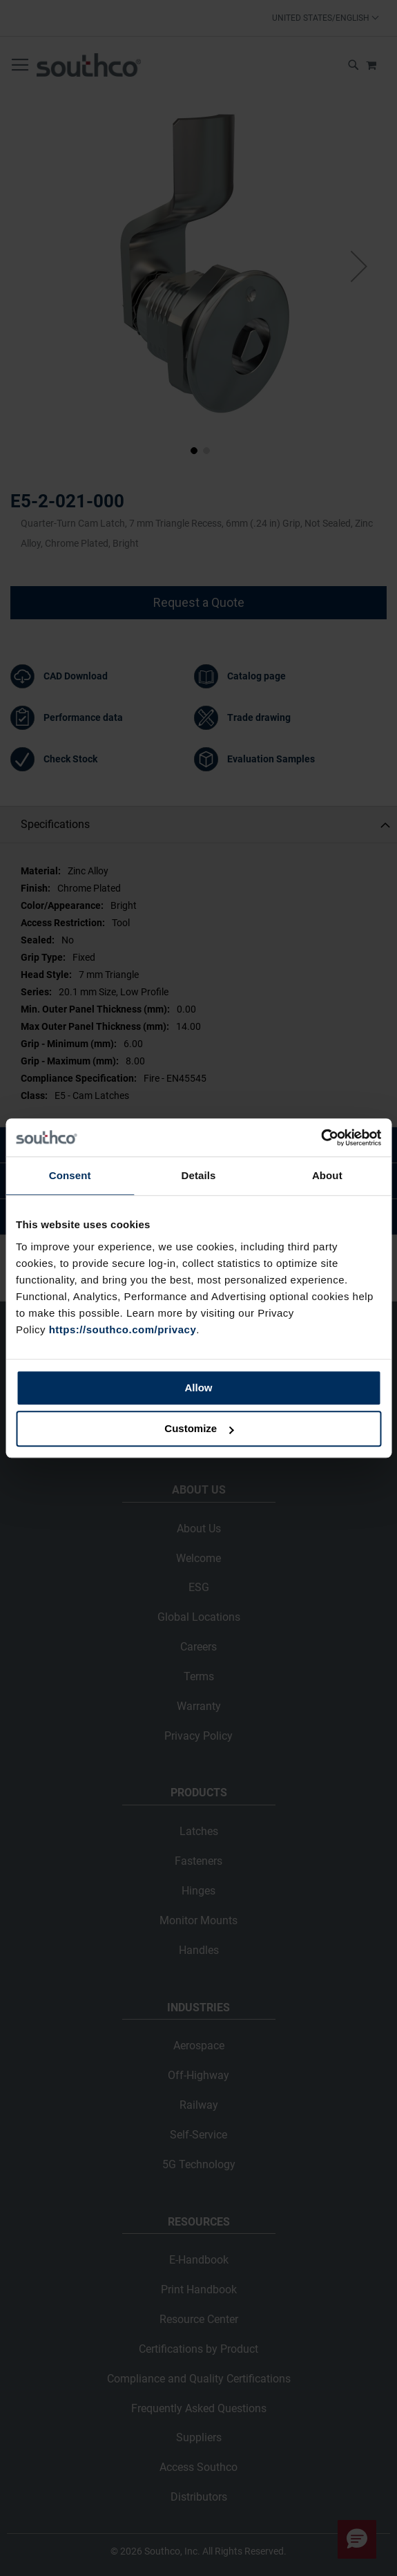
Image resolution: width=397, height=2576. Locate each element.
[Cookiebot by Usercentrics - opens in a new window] (320, 1138)
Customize (198, 1428)
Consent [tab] (70, 1175)
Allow (199, 1387)
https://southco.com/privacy (123, 1329)
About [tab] (327, 1175)
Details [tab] (199, 1175)
